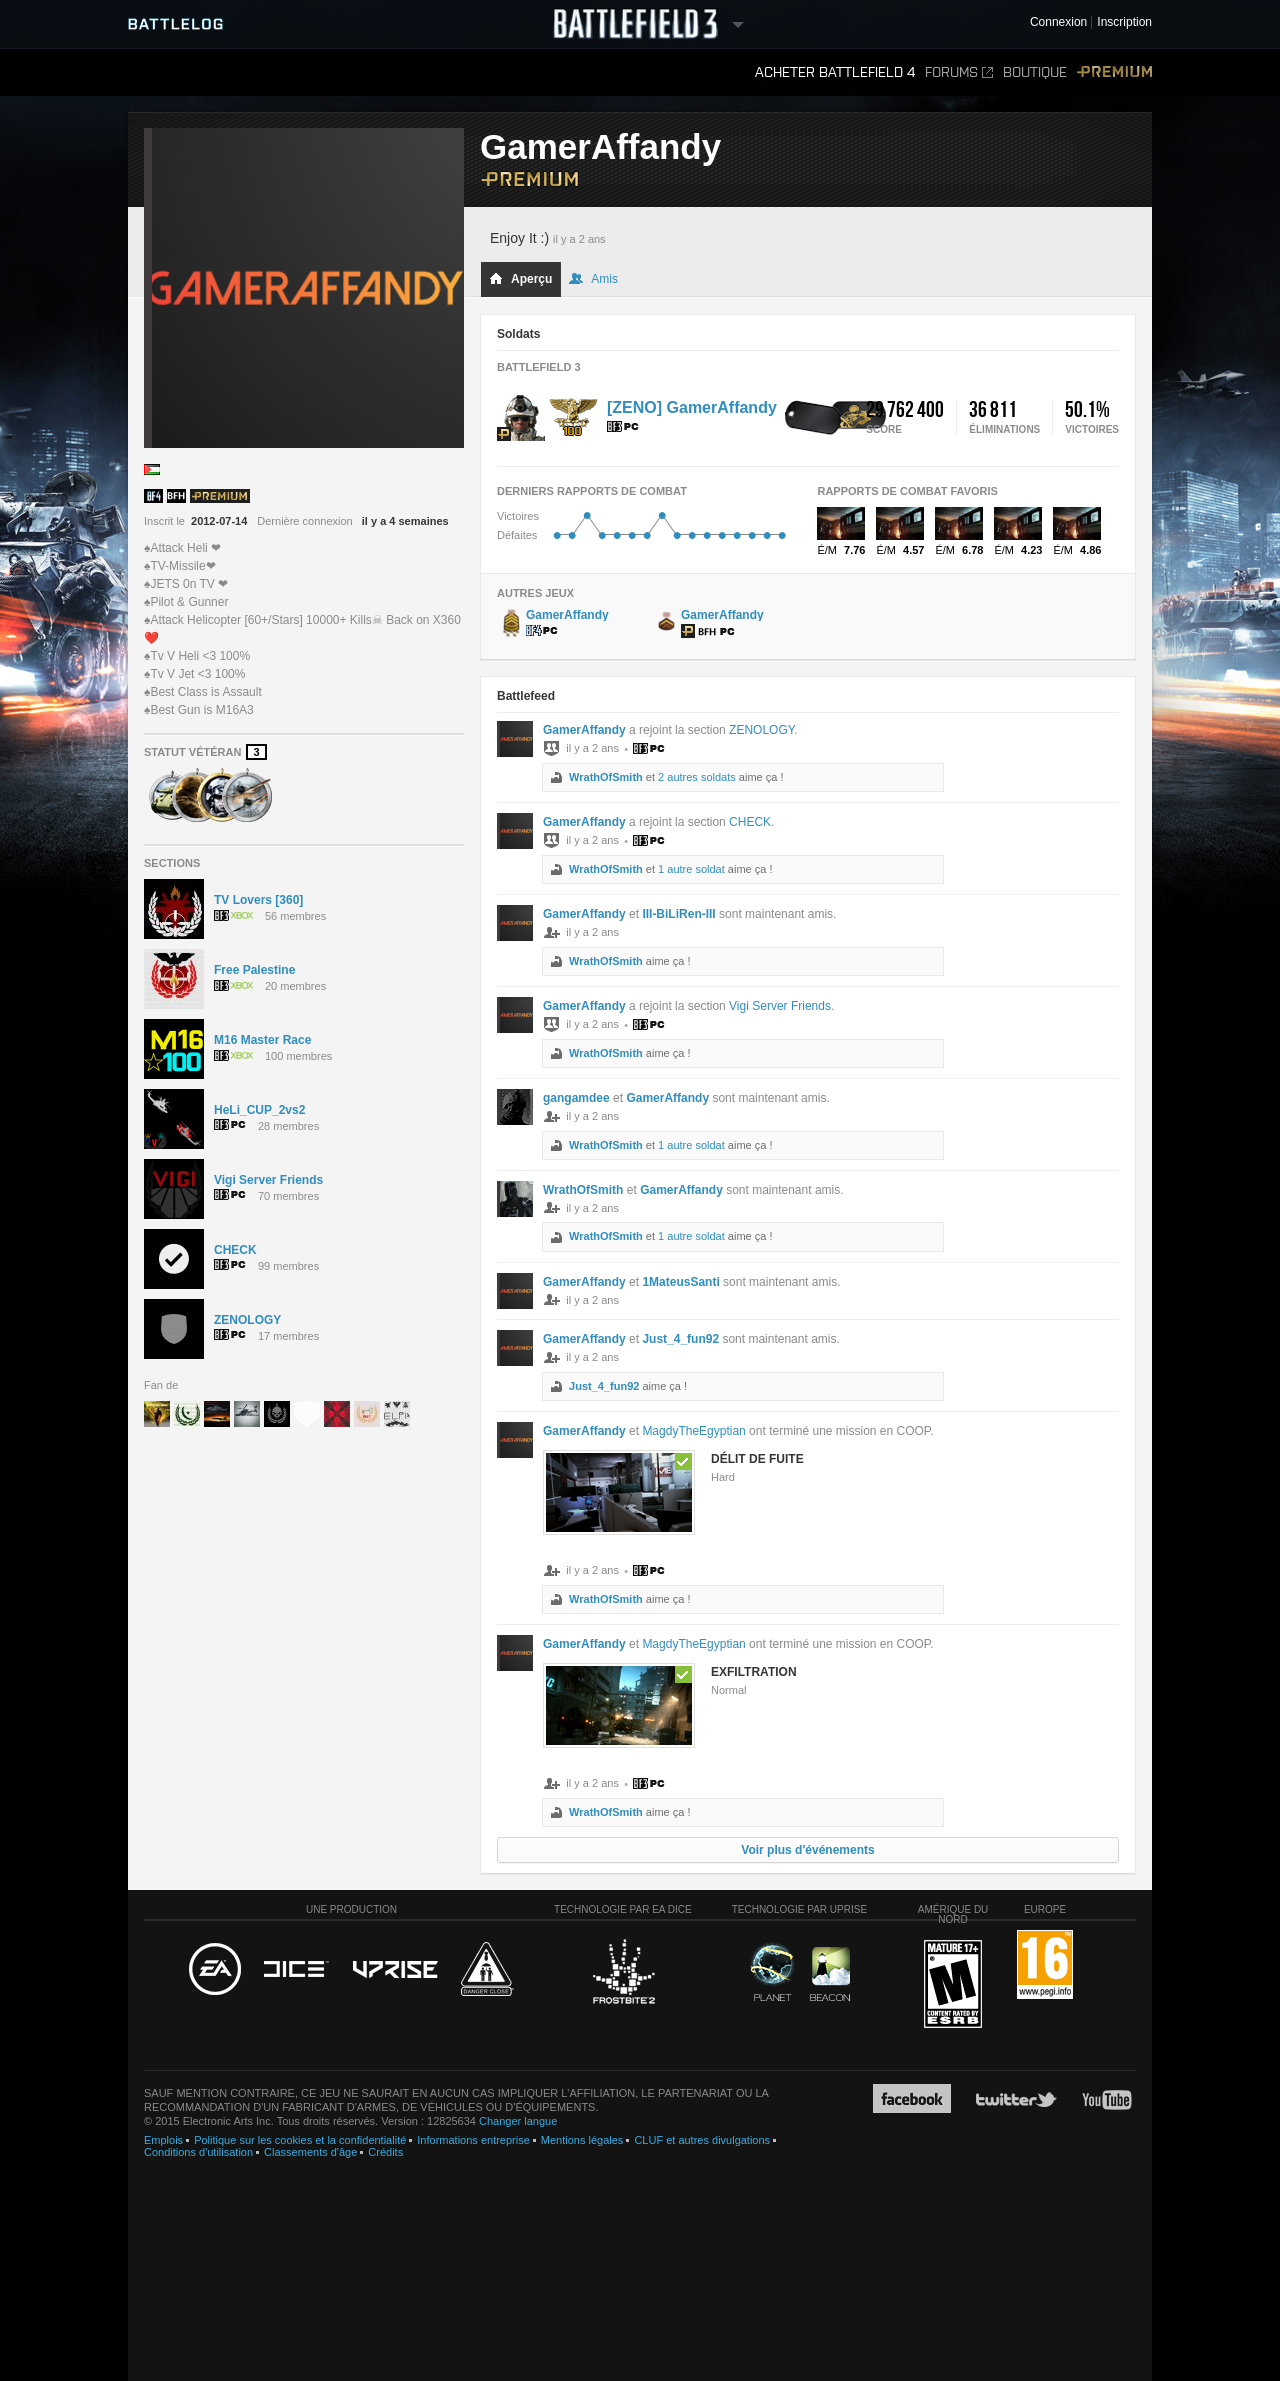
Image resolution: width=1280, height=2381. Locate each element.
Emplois (163, 2140)
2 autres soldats (697, 777)
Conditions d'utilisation (198, 2152)
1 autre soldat (691, 869)
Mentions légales (582, 2140)
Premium (1114, 72)
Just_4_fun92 (680, 1339)
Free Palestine (254, 970)
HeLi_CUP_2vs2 (259, 1110)
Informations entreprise (473, 2140)
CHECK (235, 1250)
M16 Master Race (262, 1040)
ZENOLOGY (247, 1320)
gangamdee (576, 1098)
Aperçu (520, 279)
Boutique (1035, 72)
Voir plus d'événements (807, 1850)
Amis (593, 279)
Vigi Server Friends (268, 1180)
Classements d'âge (310, 2152)
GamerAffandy (584, 730)
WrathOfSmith (606, 777)
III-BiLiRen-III (678, 914)
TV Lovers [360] (258, 900)
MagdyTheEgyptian (693, 1431)
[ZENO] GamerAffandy (692, 407)
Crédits (385, 2152)
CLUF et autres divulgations (702, 2140)
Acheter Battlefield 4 (835, 72)
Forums (959, 72)
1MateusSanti (680, 1282)
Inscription (1124, 22)
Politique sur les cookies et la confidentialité (300, 2140)
